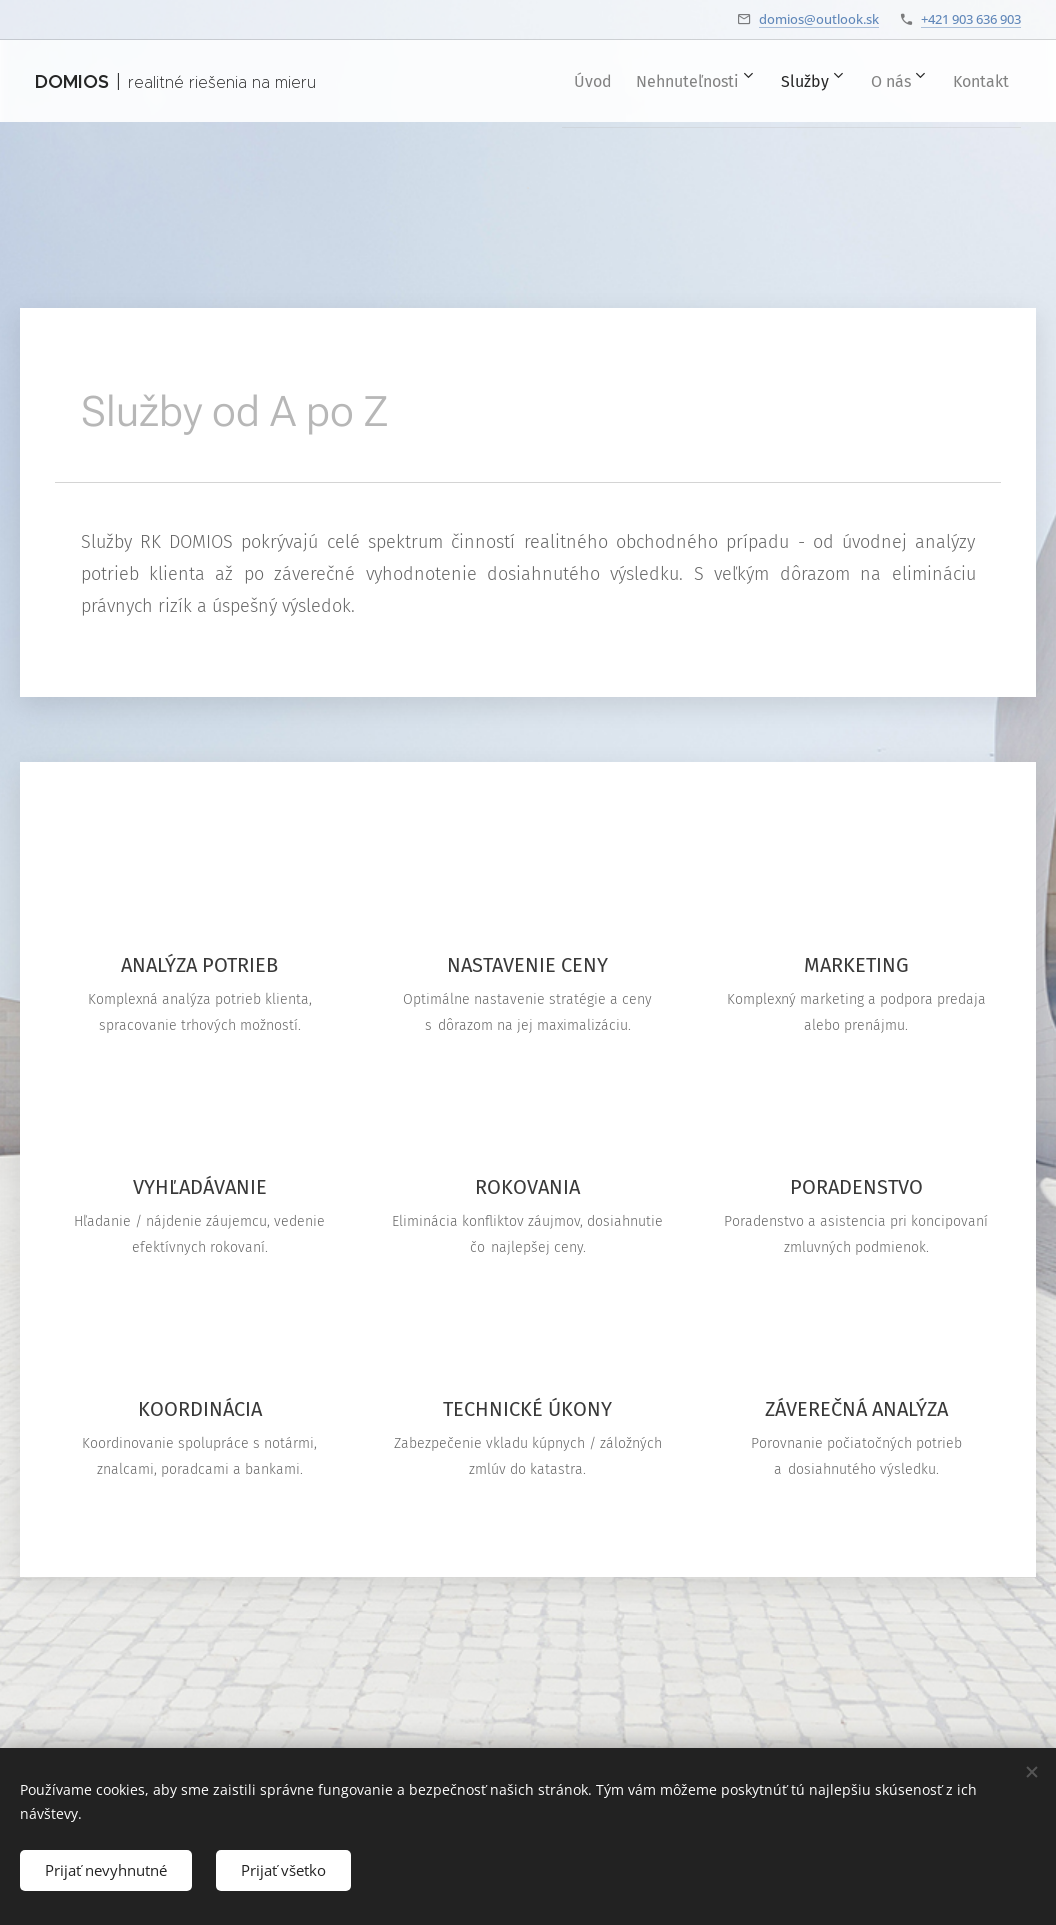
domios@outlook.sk (819, 19)
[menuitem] (551, 81)
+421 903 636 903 (971, 19)
